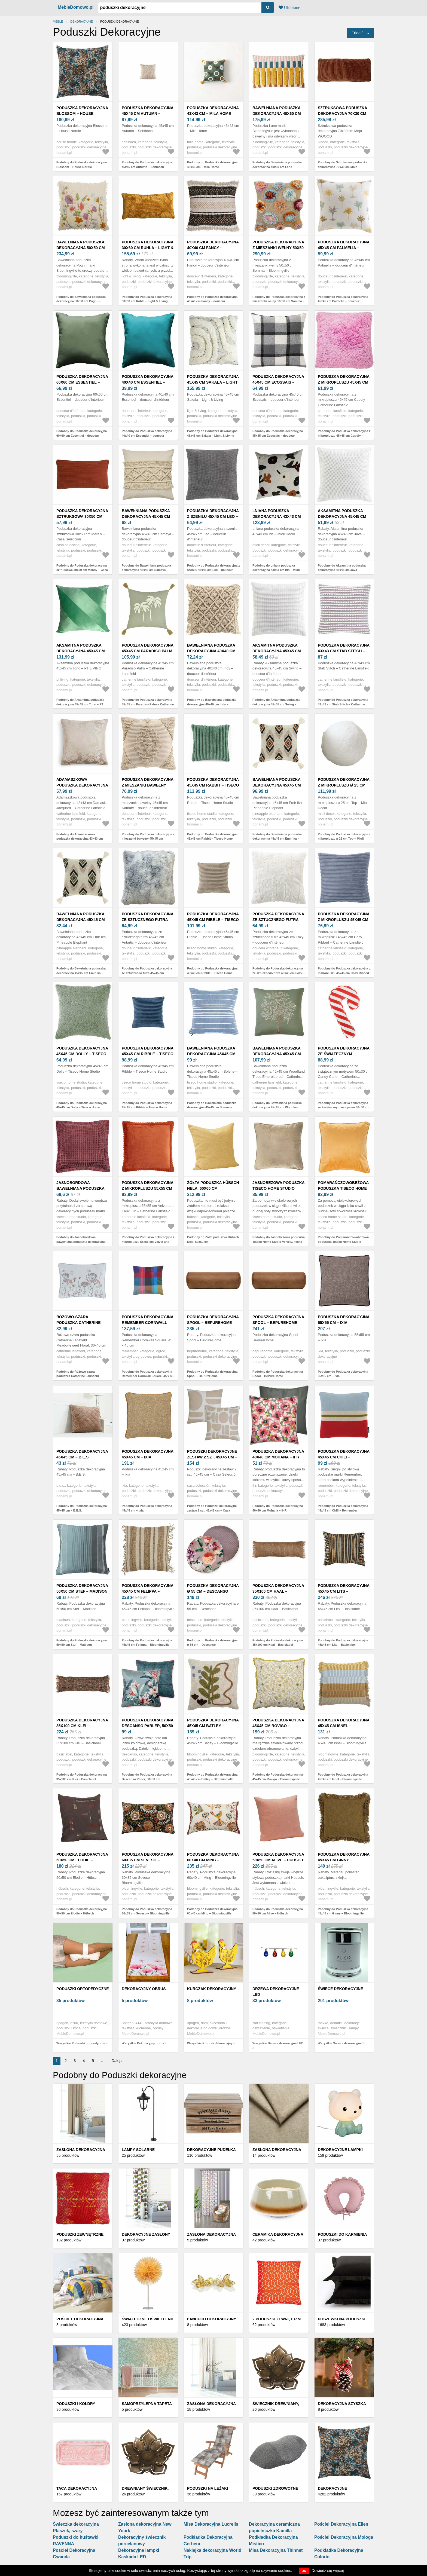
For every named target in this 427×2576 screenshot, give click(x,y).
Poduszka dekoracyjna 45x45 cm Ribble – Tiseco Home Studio (213, 920)
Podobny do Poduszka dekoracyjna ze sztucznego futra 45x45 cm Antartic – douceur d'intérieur (147, 973)
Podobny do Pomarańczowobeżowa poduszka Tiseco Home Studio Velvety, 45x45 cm (343, 1241)
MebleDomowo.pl (76, 7)
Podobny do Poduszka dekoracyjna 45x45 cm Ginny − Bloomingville (343, 1911)
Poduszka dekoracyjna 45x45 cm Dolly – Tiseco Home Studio (82, 1054)
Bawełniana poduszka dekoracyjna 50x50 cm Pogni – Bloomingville (80, 248)
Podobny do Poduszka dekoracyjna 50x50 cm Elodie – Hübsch (81, 1911)
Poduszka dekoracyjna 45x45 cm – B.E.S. (82, 1454)
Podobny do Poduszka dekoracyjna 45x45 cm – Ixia (147, 1508)
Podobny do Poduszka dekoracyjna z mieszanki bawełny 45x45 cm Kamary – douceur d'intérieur (148, 839)
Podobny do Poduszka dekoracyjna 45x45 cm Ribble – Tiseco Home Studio (212, 973)
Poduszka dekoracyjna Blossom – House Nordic (82, 113)
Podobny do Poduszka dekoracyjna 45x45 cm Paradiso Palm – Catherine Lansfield (148, 704)
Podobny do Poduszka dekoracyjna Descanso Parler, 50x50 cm (147, 1777)
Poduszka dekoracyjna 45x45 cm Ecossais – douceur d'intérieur (278, 382)
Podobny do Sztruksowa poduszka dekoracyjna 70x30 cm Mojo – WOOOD (342, 167)
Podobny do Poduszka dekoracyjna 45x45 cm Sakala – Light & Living (212, 433)
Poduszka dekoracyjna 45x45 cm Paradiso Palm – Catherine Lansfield (147, 651)
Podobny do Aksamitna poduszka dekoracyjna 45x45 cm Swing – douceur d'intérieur (276, 704)
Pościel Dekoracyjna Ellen (341, 2524)
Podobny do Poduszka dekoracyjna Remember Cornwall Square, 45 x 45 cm (147, 1376)
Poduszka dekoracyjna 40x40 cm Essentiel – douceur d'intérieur (147, 382)
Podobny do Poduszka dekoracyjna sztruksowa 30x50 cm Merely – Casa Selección (82, 570)
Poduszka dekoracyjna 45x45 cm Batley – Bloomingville (213, 1726)
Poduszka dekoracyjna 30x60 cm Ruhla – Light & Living (147, 248)
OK (304, 2570)
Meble (58, 21)
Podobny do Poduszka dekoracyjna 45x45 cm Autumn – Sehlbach (147, 165)
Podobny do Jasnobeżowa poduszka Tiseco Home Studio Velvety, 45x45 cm (278, 1241)
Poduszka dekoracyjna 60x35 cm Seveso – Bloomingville (147, 1860)
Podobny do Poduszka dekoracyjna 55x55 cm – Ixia (343, 1374)
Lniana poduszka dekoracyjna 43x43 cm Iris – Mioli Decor (276, 516)
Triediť (357, 33)
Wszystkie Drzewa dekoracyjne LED (277, 2043)
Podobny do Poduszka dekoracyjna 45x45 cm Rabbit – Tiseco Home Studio (212, 839)
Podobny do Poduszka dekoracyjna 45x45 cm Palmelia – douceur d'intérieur (343, 301)
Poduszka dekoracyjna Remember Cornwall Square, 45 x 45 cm (147, 1322)
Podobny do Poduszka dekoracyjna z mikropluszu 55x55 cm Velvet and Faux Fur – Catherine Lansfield (148, 1241)
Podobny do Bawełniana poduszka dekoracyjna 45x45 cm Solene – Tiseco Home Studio (211, 1107)
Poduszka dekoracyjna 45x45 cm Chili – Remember (344, 1457)
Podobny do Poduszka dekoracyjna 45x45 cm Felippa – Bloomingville (147, 1643)
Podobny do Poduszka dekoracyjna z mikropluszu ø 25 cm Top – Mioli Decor (344, 839)
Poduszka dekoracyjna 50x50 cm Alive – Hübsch (278, 1857)
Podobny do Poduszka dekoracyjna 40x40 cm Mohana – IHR (277, 1508)
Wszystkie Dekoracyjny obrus (143, 2043)
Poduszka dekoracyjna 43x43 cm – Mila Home (213, 111)
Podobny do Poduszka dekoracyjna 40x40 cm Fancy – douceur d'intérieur (212, 301)
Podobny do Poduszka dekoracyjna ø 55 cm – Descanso (212, 1643)
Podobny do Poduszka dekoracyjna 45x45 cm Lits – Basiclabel (343, 1643)
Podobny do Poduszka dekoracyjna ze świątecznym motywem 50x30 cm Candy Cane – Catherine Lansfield (343, 1107)
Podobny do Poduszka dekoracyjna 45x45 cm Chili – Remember (343, 1508)
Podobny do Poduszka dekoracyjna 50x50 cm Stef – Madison (81, 1643)
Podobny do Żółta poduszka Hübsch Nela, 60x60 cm (213, 1239)
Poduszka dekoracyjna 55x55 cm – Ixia (344, 1320)
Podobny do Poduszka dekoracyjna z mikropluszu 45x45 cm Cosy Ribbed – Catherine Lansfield (344, 973)
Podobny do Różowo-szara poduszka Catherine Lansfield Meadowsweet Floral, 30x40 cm (78, 1376)
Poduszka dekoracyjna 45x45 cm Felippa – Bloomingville (147, 1591)
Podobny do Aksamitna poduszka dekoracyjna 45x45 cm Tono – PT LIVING (80, 704)
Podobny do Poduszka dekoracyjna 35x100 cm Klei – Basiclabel (81, 1777)
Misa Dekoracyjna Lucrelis (211, 2524)
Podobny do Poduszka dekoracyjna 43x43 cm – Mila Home (212, 165)
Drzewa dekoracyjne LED (275, 1992)
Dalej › (117, 2060)
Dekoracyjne (81, 21)
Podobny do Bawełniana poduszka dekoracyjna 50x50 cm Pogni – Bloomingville (81, 301)
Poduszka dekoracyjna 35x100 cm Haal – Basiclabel (278, 1591)
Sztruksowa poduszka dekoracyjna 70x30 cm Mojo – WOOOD (342, 113)
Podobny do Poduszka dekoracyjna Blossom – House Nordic (81, 165)
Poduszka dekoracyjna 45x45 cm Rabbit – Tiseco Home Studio (213, 785)
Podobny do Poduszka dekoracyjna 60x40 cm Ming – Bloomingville (212, 1911)
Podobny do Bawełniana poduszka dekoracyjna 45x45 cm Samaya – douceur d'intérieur (146, 570)
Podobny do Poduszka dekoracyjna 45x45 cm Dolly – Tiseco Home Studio (81, 1107)
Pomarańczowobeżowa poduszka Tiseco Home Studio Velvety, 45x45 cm (344, 1188)
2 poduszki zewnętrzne (277, 2319)
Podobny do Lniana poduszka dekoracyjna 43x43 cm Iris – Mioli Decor (276, 570)
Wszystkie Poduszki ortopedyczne (80, 2043)
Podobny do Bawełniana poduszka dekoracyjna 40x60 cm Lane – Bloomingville (277, 167)
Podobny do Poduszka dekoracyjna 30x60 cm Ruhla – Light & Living (147, 299)
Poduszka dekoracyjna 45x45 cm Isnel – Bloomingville (344, 1726)
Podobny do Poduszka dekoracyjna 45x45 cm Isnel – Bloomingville (343, 1777)
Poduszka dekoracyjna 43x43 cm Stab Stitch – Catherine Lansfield (344, 651)
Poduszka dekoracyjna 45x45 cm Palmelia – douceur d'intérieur (344, 248)
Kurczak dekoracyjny (211, 1989)
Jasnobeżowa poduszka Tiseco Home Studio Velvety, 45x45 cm (278, 1188)
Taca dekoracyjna (76, 2488)
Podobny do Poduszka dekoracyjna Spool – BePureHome (212, 1374)
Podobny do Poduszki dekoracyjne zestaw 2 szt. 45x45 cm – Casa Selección (212, 1510)
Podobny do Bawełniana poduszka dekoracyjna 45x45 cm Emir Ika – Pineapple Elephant (277, 839)
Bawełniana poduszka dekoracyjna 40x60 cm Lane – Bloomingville (276, 113)
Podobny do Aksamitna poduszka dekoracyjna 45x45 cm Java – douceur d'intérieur (342, 570)
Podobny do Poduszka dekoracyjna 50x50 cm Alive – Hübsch (277, 1911)
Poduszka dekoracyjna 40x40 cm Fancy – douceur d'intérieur (213, 248)
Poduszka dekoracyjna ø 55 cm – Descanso (213, 1588)
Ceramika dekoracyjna (277, 2234)
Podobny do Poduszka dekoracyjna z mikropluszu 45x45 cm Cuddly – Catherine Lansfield (344, 435)
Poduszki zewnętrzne (79, 2234)
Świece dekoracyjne (340, 1989)
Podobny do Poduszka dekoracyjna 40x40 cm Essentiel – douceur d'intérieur (147, 435)
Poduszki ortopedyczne (82, 1989)
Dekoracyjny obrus (144, 1989)
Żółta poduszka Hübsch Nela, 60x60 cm (213, 1185)
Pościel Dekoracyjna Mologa (343, 2537)
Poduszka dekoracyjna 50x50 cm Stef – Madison (82, 1588)
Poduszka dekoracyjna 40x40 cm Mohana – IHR (278, 1454)
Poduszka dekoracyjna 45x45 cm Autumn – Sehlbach (147, 113)
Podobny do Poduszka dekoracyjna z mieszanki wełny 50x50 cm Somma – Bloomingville (278, 301)
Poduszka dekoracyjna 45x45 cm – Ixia (147, 1454)
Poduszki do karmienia (342, 2234)
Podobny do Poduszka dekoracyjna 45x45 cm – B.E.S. (81, 1508)
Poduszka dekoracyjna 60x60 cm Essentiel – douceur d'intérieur (82, 382)
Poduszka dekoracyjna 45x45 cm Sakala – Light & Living (213, 382)
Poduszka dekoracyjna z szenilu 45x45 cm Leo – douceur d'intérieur (213, 516)
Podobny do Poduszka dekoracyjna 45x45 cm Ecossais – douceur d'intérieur (277, 435)
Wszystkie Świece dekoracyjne (340, 2043)
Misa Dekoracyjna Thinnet (276, 2550)
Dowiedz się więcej (328, 2570)
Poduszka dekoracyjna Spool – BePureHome (213, 1320)
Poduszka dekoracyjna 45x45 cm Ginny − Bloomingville (344, 1860)
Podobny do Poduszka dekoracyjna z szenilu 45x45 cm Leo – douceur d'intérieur (213, 570)
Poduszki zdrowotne (275, 2488)
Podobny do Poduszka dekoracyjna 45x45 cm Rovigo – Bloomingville (277, 1777)
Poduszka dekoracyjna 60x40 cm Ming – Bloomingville (213, 1860)
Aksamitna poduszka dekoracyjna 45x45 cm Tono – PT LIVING (80, 651)
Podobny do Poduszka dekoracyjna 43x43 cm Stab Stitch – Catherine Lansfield (343, 704)
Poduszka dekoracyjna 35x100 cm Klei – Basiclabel (82, 1726)
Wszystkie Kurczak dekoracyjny (209, 2043)
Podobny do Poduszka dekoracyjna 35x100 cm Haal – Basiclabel (277, 1643)
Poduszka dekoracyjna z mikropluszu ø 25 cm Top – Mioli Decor (344, 785)
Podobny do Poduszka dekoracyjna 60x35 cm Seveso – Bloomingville (147, 1911)
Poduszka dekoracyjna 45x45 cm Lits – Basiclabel (344, 1591)
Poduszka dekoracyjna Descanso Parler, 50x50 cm (147, 1726)
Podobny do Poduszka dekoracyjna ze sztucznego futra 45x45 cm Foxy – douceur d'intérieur (278, 973)
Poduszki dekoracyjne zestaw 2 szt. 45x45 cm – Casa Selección (212, 1457)
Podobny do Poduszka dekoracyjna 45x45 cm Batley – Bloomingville (212, 1777)
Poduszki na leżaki (207, 2488)
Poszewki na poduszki (341, 2319)
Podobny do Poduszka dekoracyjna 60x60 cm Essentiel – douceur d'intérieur (81, 435)
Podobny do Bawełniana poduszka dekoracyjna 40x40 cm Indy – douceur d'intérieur (211, 704)
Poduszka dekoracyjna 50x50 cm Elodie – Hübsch (82, 1860)
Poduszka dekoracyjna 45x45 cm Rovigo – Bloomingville (278, 1726)
